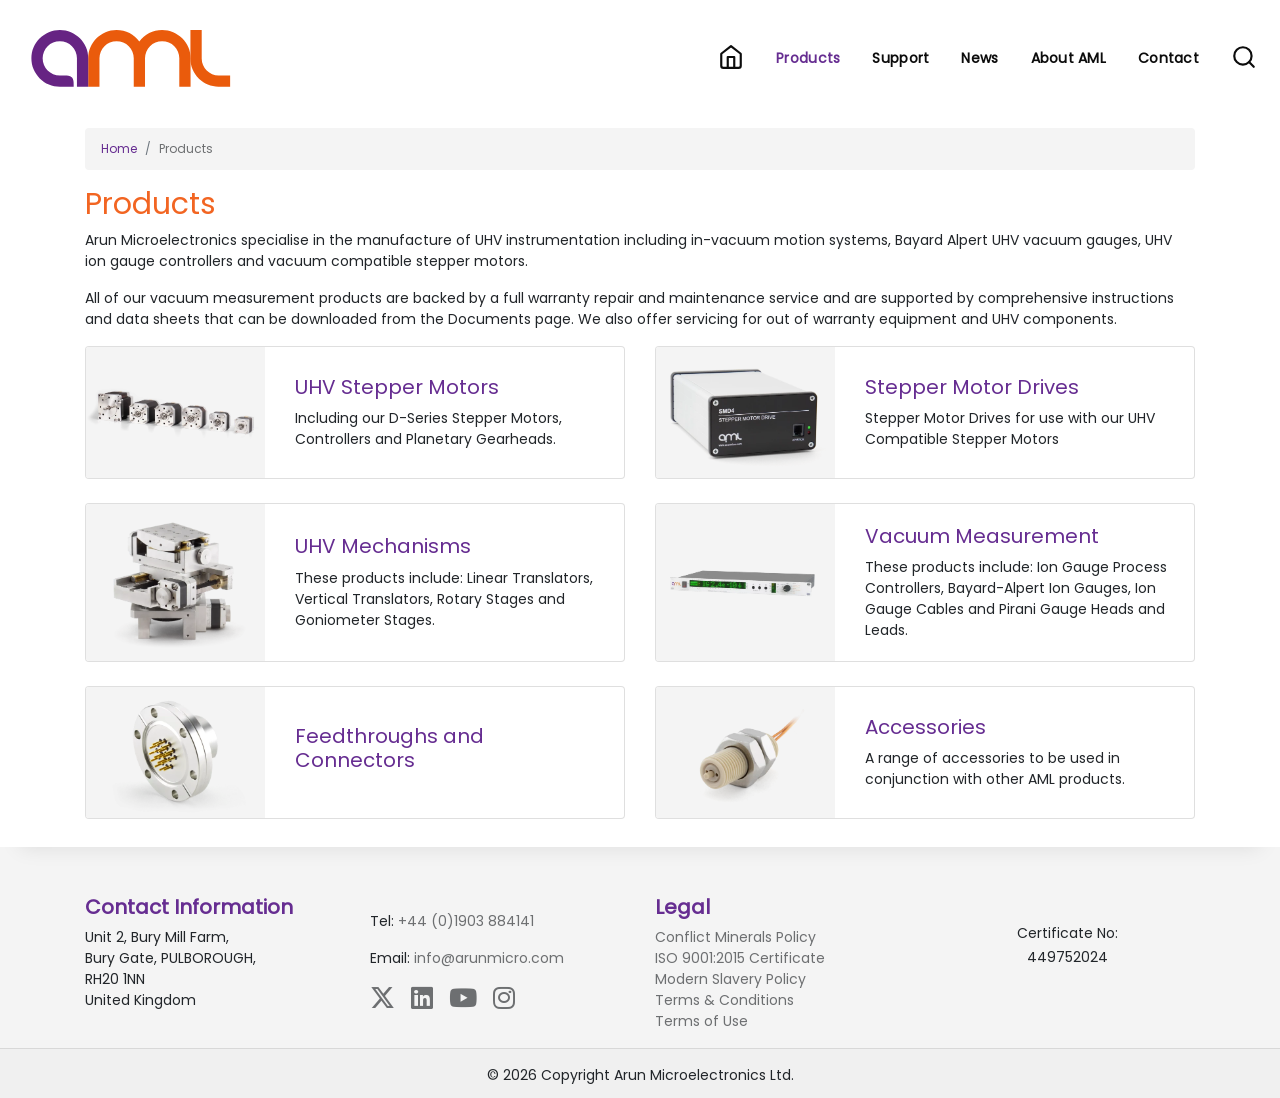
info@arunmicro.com (489, 958)
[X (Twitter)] (382, 997)
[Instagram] (504, 997)
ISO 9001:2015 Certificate (740, 958)
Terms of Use (701, 1021)
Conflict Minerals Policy (735, 937)
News (979, 58)
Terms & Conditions (724, 1000)
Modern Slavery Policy (730, 979)
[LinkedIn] (422, 997)
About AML (1069, 58)
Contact (1168, 58)
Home (119, 148)
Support (900, 58)
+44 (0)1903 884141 (466, 921)
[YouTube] (463, 997)
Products (812, 57)
